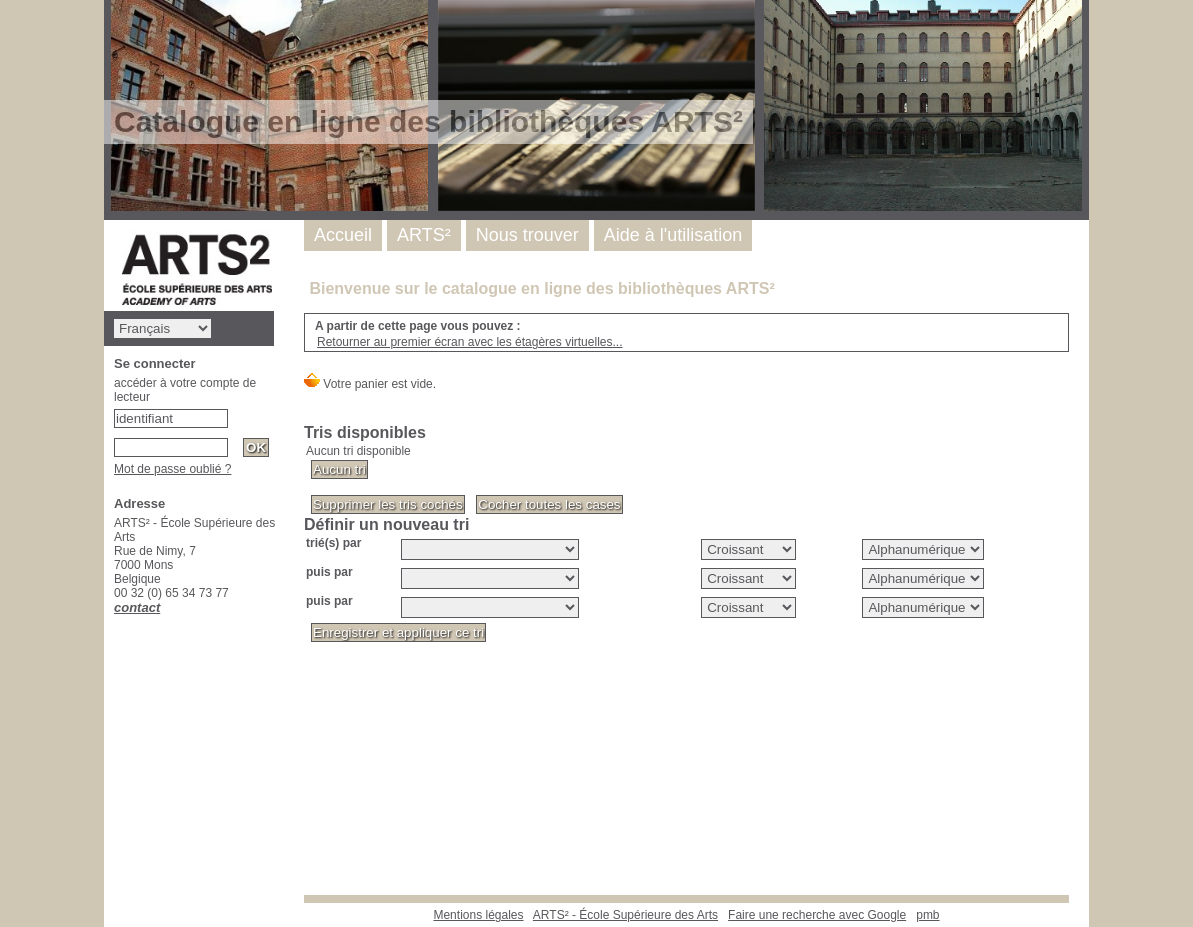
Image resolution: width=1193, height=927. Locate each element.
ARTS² (424, 235)
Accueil (343, 235)
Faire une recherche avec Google (817, 915)
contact (137, 607)
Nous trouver (527, 235)
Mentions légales (478, 915)
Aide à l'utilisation (673, 235)
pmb (927, 915)
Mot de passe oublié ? (172, 469)
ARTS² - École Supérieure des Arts (625, 915)
